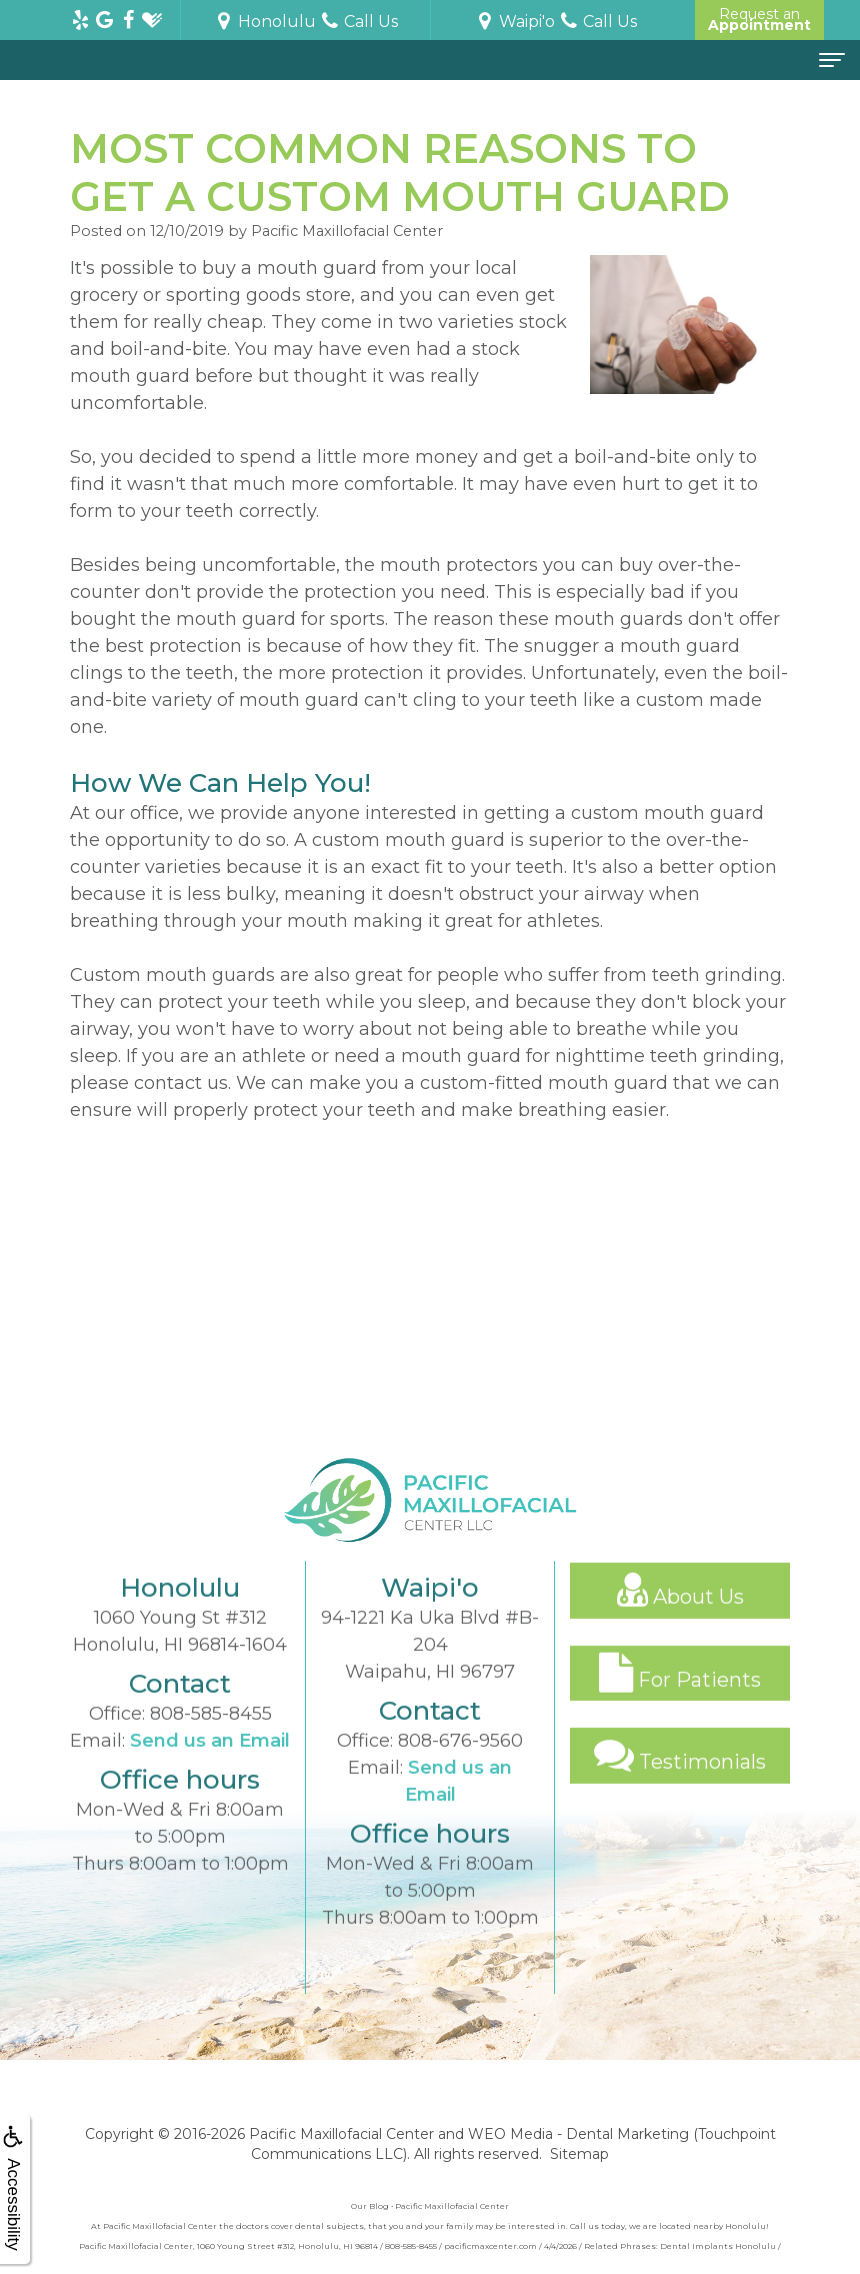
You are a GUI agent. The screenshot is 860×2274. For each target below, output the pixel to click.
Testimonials (680, 1783)
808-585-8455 (211, 1742)
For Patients (680, 1700)
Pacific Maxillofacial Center (341, 2134)
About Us (680, 1618)
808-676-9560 (460, 1769)
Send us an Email (210, 1769)
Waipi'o (515, 21)
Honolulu (265, 21)
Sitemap (579, 2154)
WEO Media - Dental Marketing (578, 2134)
